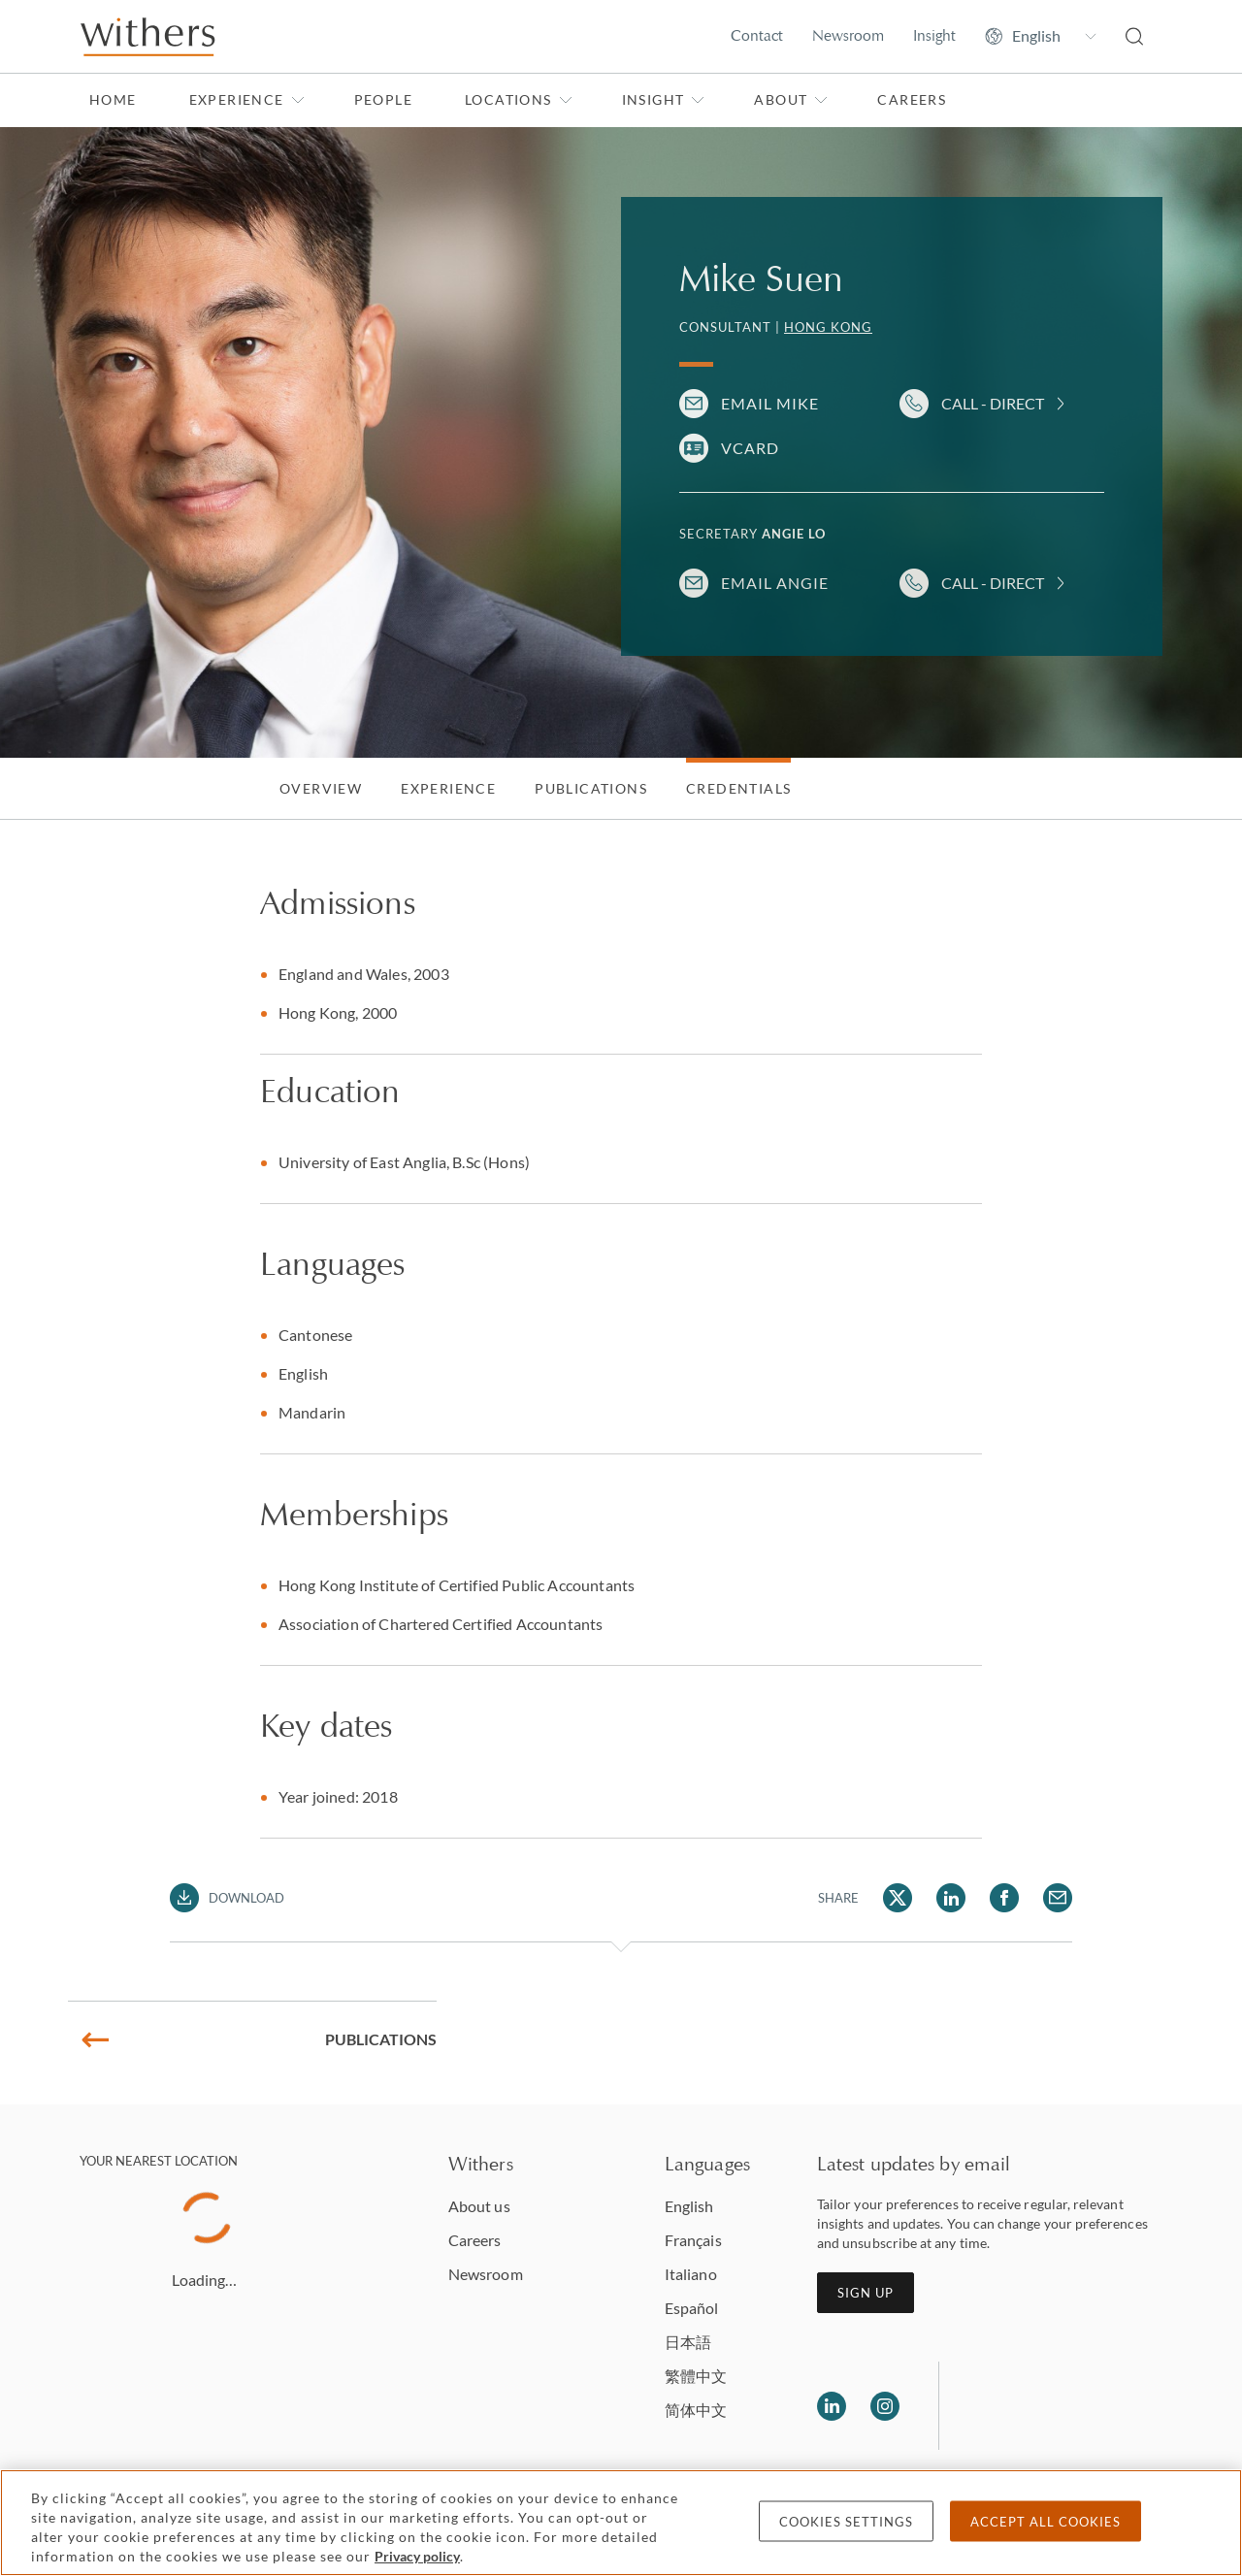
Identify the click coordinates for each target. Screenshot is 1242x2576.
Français (693, 2240)
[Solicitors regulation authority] (1053, 2406)
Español (692, 2308)
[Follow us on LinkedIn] (831, 2406)
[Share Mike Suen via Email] (1057, 1897)
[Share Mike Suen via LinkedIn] (950, 1897)
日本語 (688, 2341)
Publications (591, 788)
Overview (320, 788)
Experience (247, 99)
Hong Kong (828, 327)
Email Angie (775, 582)
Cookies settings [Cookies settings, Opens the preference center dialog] (846, 2521)
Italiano (691, 2274)
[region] (621, 2522)
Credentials (738, 788)
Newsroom (848, 35)
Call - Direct (992, 403)
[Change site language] (1040, 36)
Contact (757, 35)
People (383, 99)
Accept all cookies (1045, 2521)
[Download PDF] (227, 1897)
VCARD (750, 448)
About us (479, 2206)
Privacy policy (417, 2556)
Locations (518, 99)
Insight (934, 35)
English (689, 2206)
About (791, 99)
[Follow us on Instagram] (884, 2406)
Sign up (865, 2292)
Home (113, 99)
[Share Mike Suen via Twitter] (897, 1897)
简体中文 (696, 2409)
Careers (911, 99)
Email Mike (770, 403)
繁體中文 (696, 2375)
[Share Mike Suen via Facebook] (1004, 1897)
